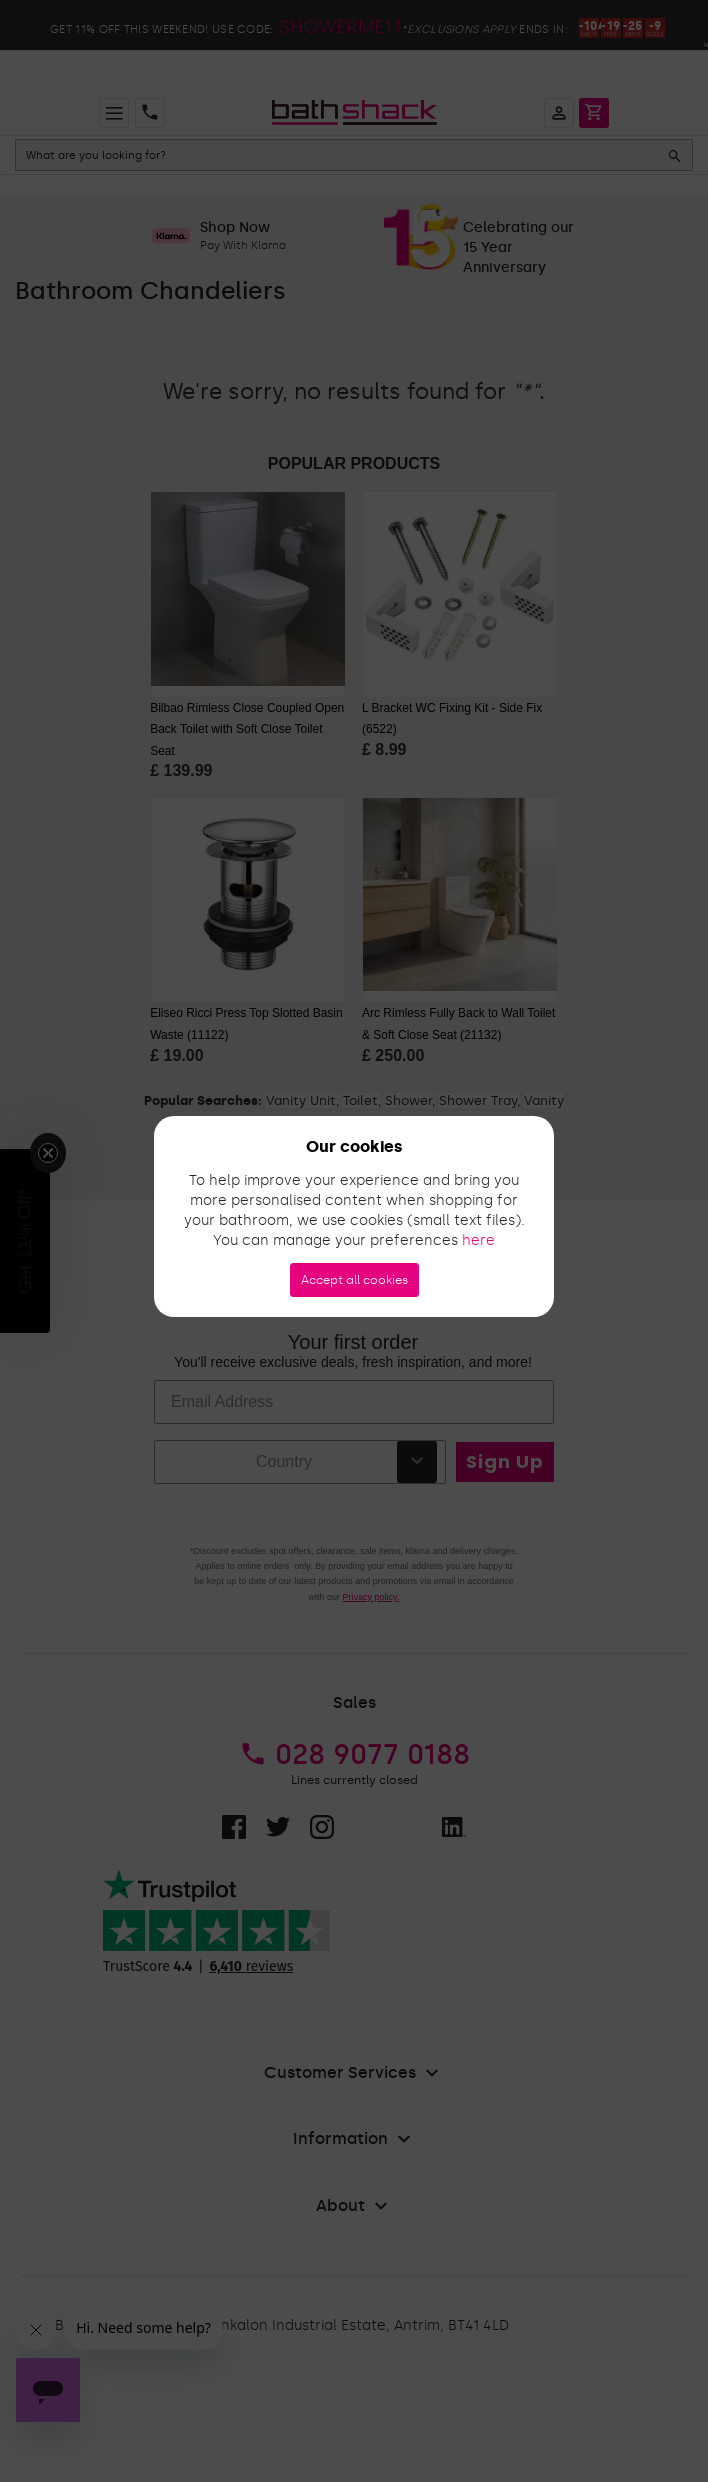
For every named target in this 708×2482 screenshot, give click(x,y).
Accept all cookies (354, 1280)
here (478, 1240)
